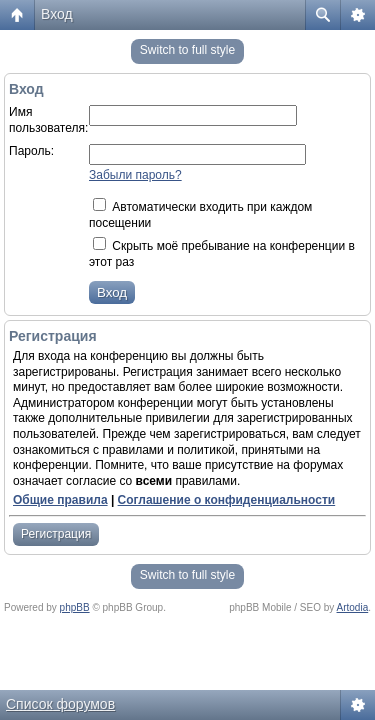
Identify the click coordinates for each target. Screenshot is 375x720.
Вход (57, 14)
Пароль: (31, 151)
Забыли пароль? (135, 175)
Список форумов (60, 704)
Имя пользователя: (48, 120)
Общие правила (60, 500)
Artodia (353, 607)
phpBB (75, 607)
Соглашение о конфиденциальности (227, 500)
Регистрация (56, 534)
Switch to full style (187, 50)
